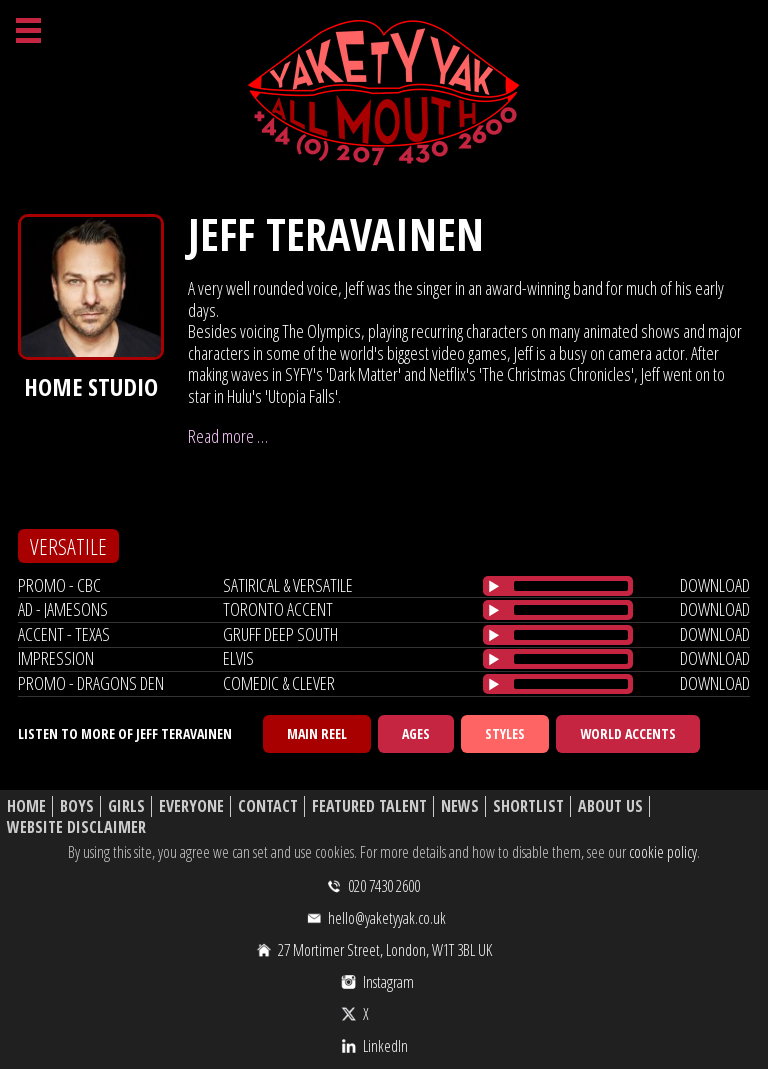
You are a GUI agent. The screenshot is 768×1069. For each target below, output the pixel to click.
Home (26, 806)
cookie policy (663, 852)
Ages (416, 733)
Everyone (191, 806)
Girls (126, 806)
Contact (268, 806)
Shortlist (528, 806)
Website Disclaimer (76, 827)
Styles (505, 733)
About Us (610, 806)
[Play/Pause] (494, 586)
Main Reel (317, 733)
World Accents (628, 733)
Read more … (228, 436)
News (460, 806)
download (715, 585)
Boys (77, 806)
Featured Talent (369, 806)
